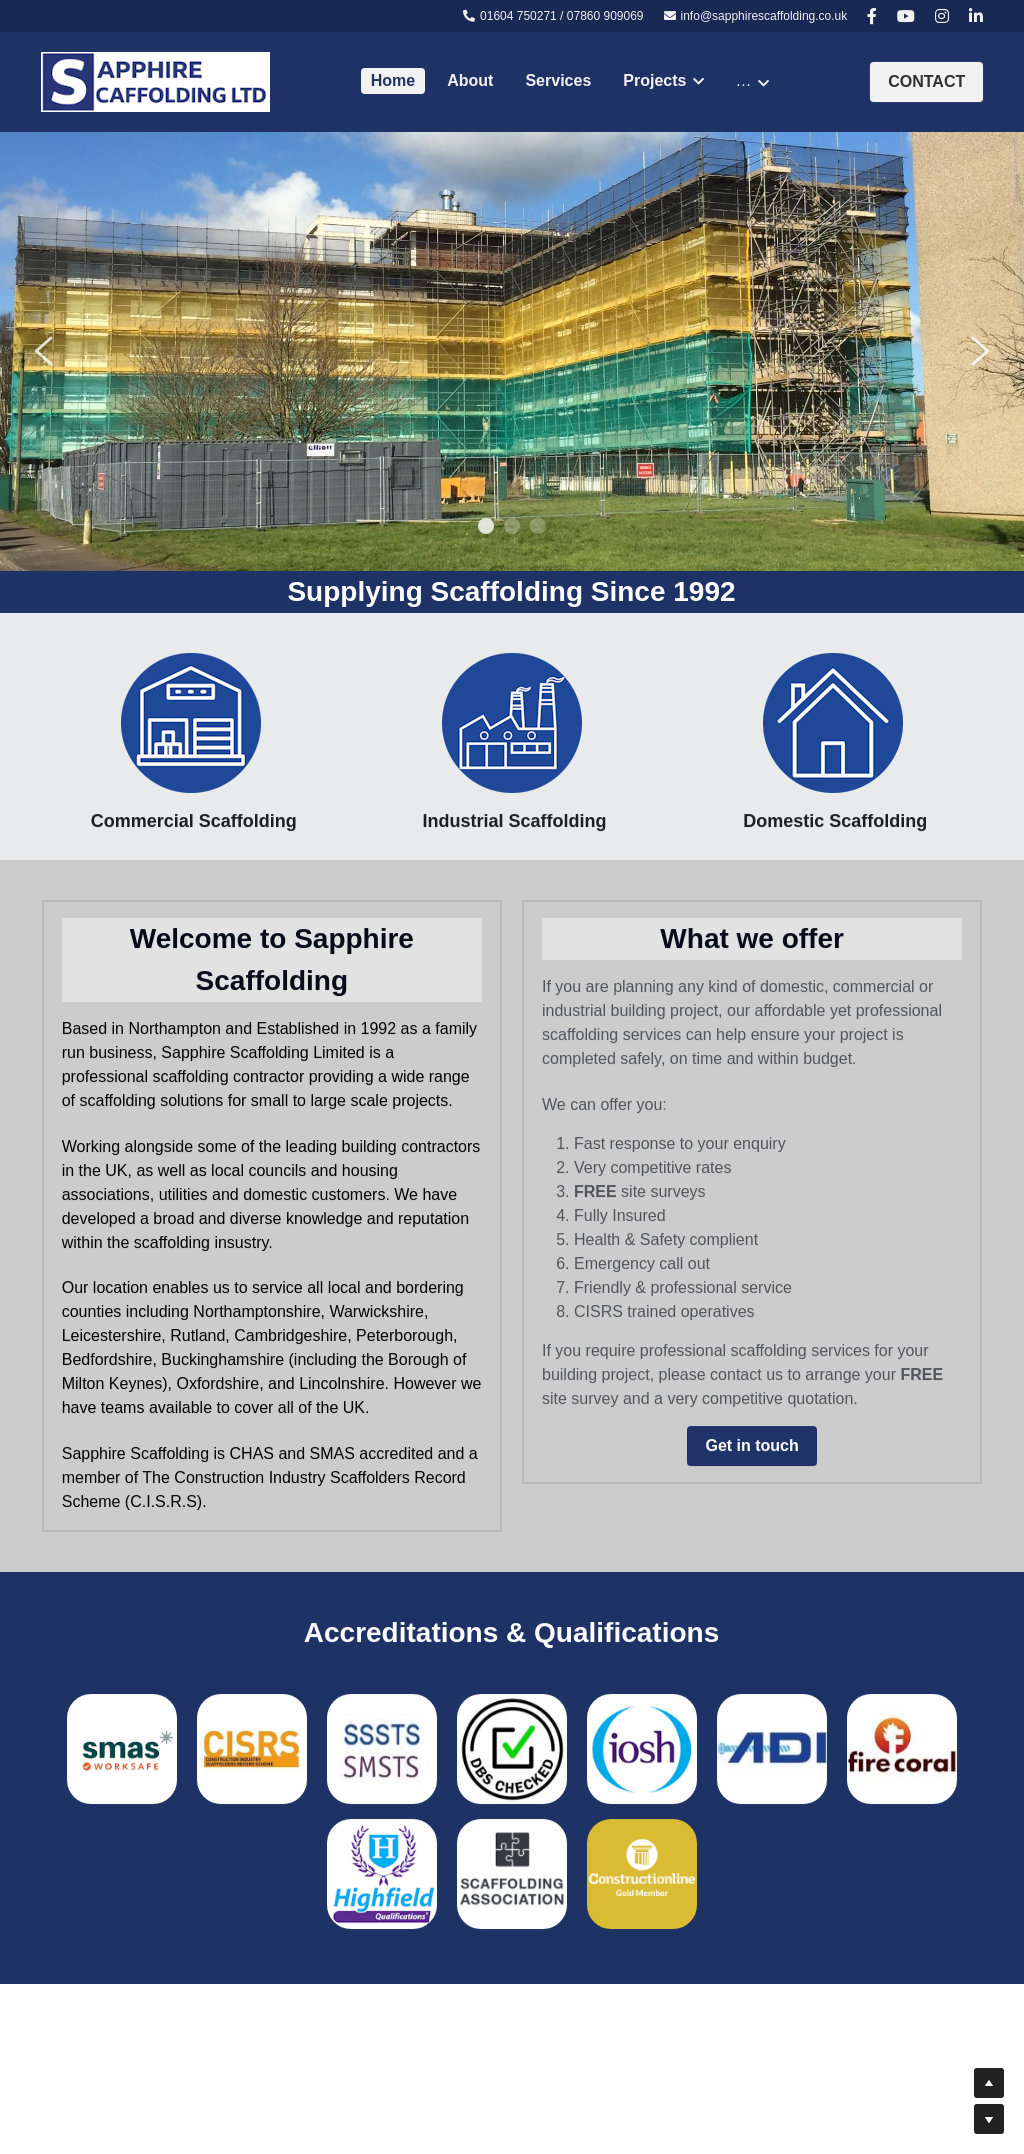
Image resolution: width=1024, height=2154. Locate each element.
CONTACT (926, 81)
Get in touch (751, 1455)
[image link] (155, 80)
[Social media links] (872, 16)
